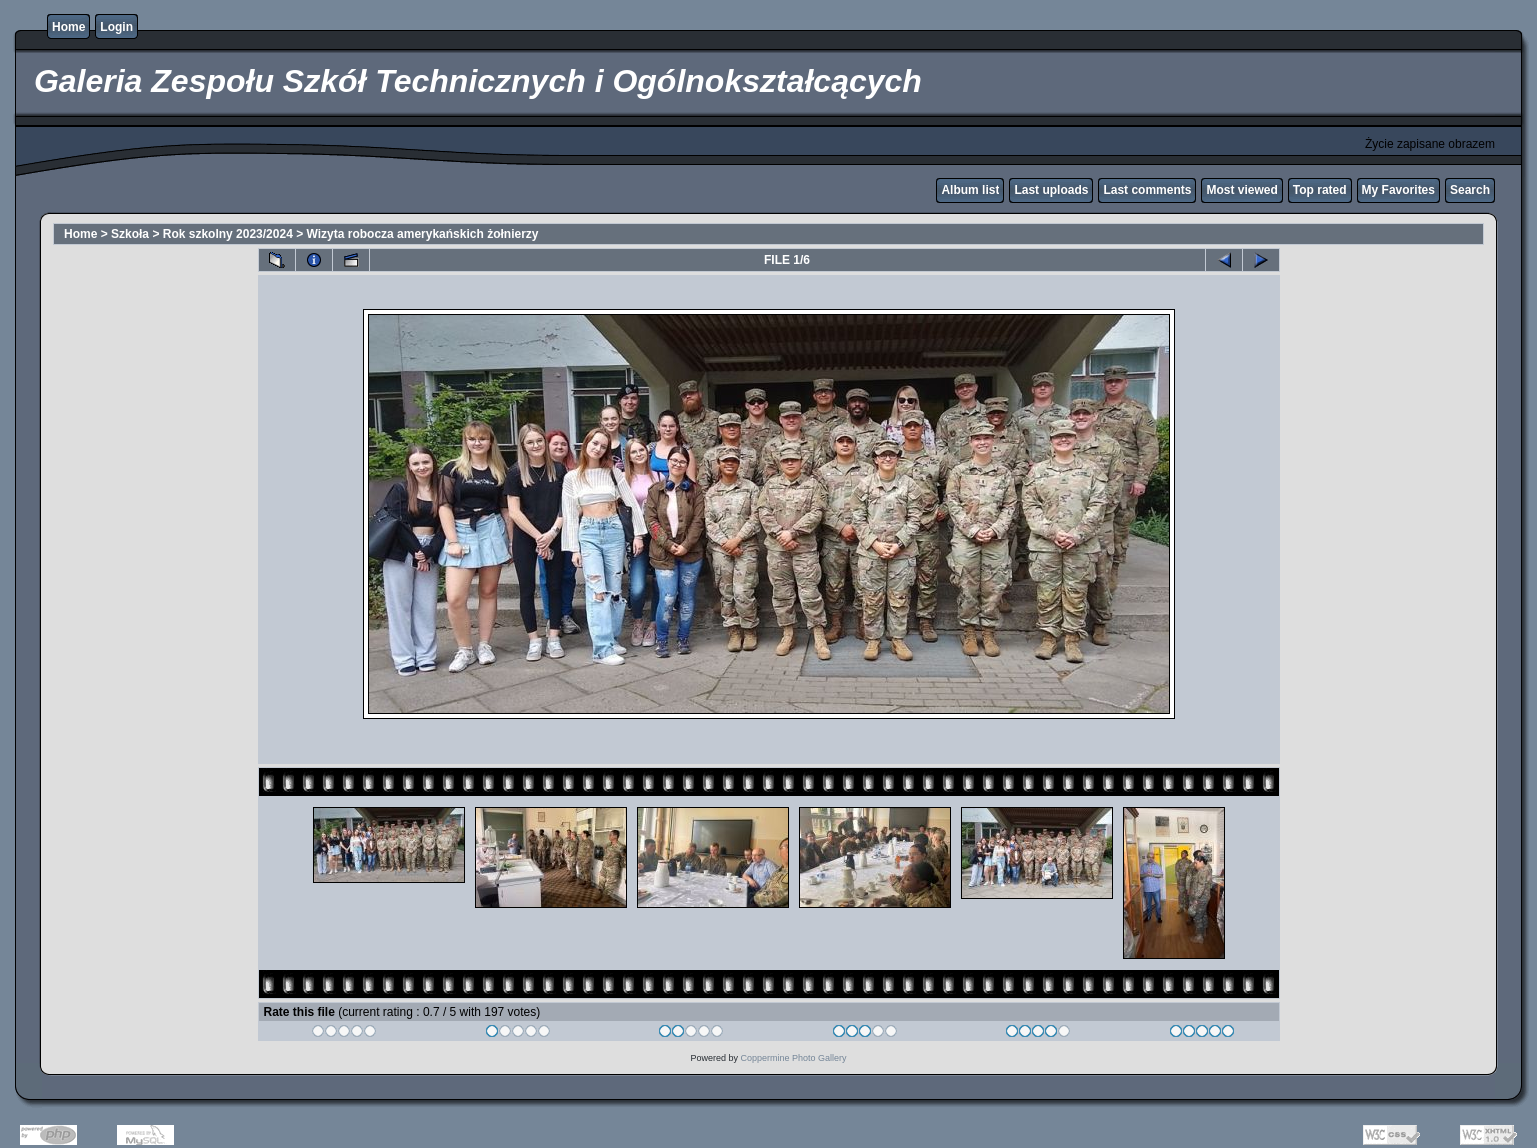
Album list (970, 190)
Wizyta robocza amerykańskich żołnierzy (423, 234)
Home (68, 27)
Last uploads (1051, 190)
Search (1470, 190)
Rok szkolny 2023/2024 (228, 234)
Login (116, 27)
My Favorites (1398, 190)
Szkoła (130, 234)
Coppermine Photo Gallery (793, 1058)
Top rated (1320, 190)
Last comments (1147, 190)
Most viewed (1241, 190)
